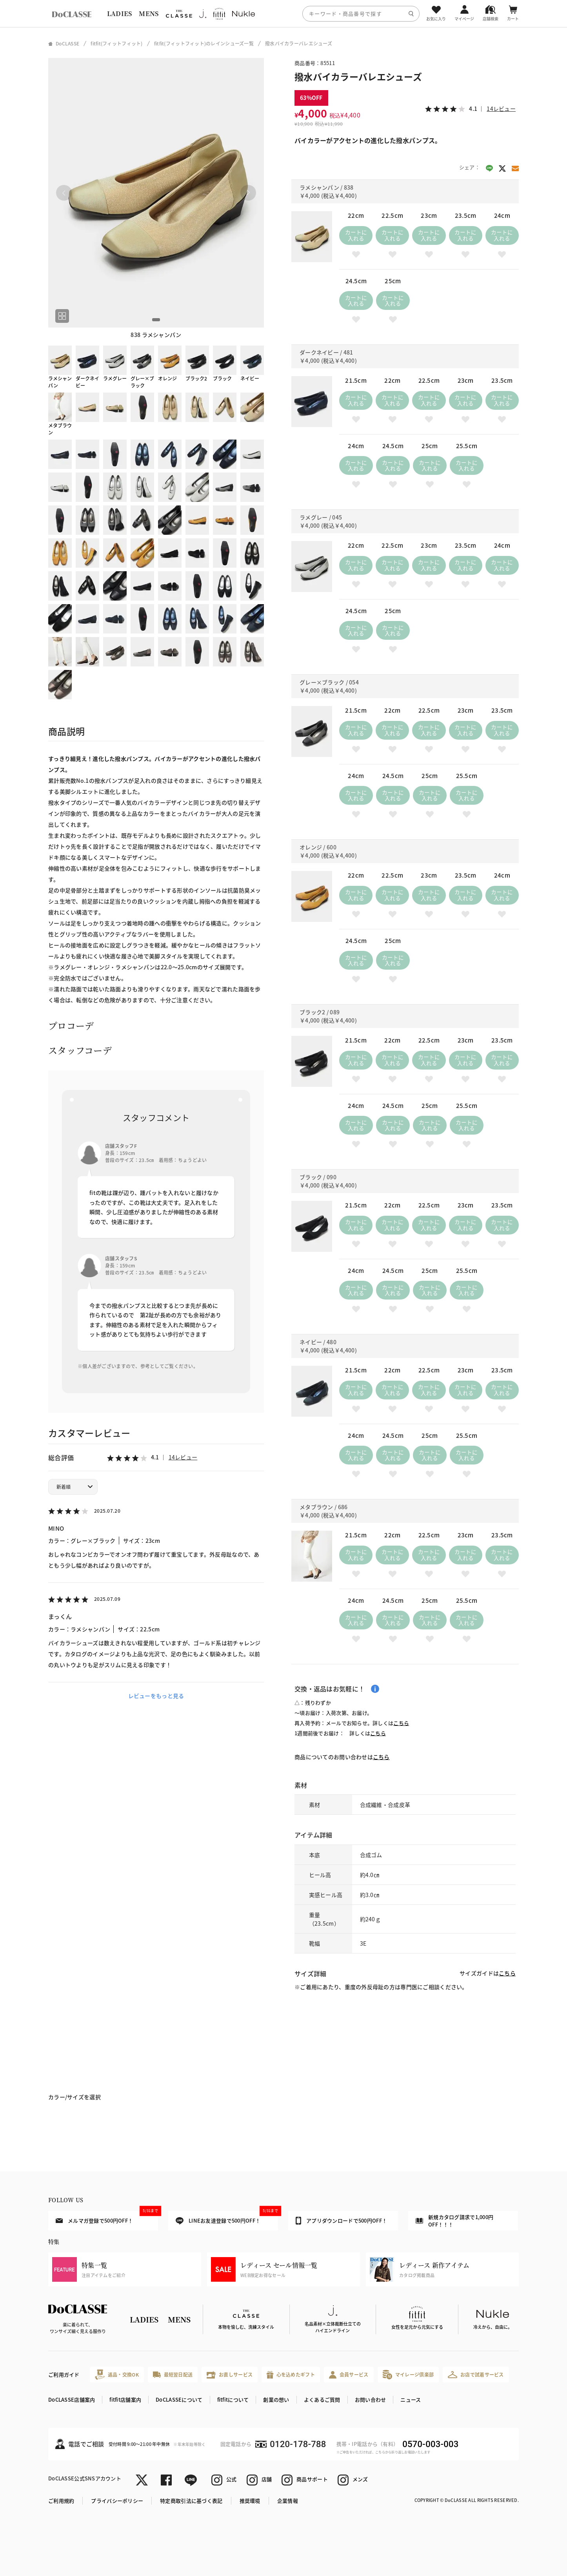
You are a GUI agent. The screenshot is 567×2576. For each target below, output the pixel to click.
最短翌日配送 (173, 2374)
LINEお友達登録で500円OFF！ (227, 2218)
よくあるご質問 (322, 2399)
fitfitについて (233, 2399)
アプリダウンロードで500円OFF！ (341, 2221)
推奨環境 (250, 2500)
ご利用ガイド (64, 2374)
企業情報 (287, 2500)
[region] (283, 13)
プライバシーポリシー (117, 2500)
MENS (148, 13)
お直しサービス (230, 2375)
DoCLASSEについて (179, 2399)
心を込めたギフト (291, 2375)
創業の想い (276, 2399)
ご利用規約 (61, 2500)
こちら (401, 1723)
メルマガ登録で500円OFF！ (107, 2217)
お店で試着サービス (476, 2374)
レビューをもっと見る (156, 1696)
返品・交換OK (117, 2374)
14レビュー (183, 1457)
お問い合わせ (370, 2399)
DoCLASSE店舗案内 (71, 2399)
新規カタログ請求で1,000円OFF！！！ (454, 2220)
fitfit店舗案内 (125, 2399)
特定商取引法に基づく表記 (191, 2500)
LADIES (119, 13)
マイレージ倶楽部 (408, 2374)
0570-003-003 (430, 2444)
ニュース (410, 2399)
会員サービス (349, 2375)
